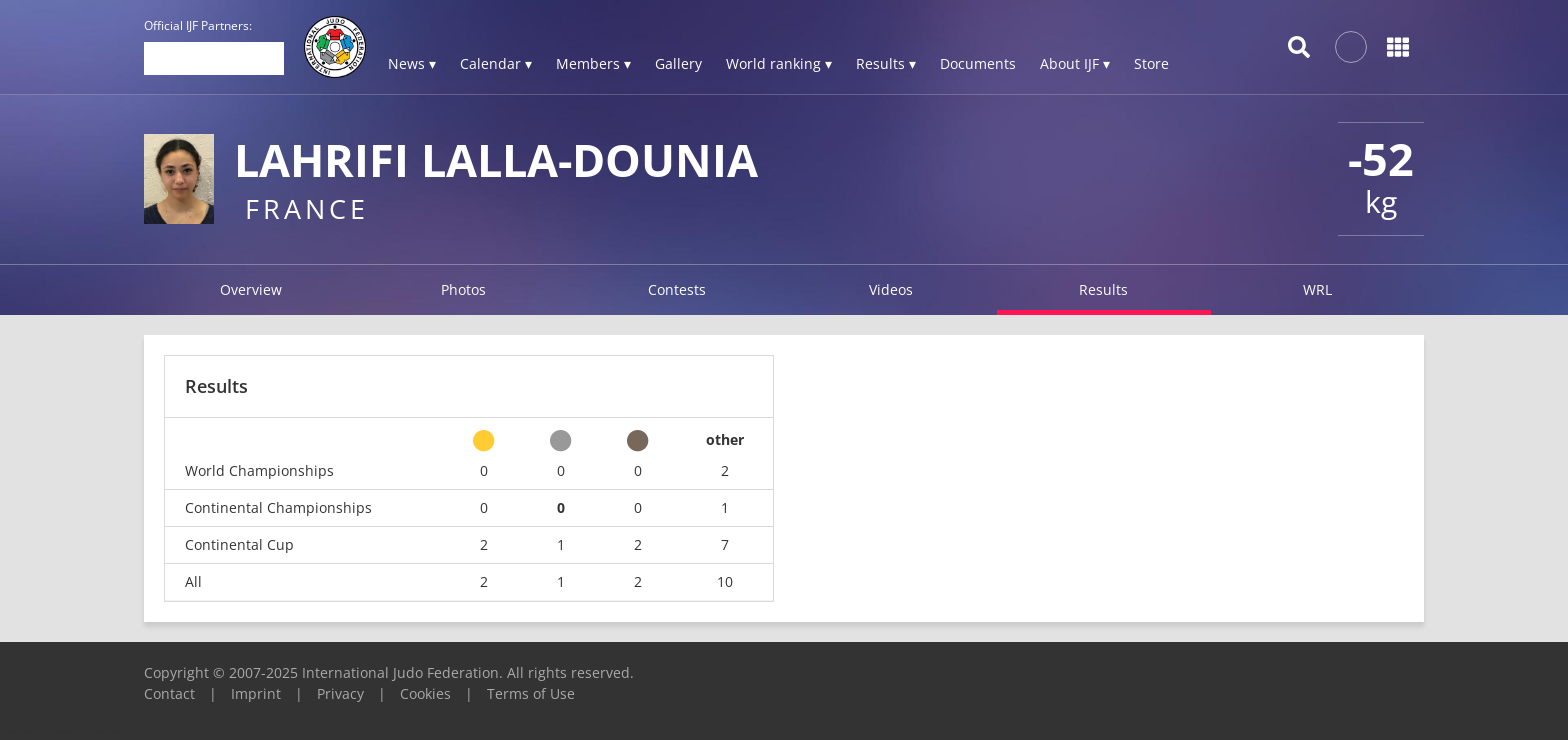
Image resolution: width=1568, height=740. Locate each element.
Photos (463, 289)
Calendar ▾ (496, 63)
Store (1151, 63)
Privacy (340, 693)
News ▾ (412, 63)
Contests (677, 289)
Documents (978, 63)
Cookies (425, 693)
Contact (169, 693)
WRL (1317, 289)
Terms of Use (531, 693)
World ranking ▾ (779, 63)
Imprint (256, 693)
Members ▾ (593, 63)
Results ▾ (886, 63)
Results (1103, 289)
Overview (251, 289)
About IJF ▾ (1075, 63)
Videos (891, 289)
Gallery (678, 63)
